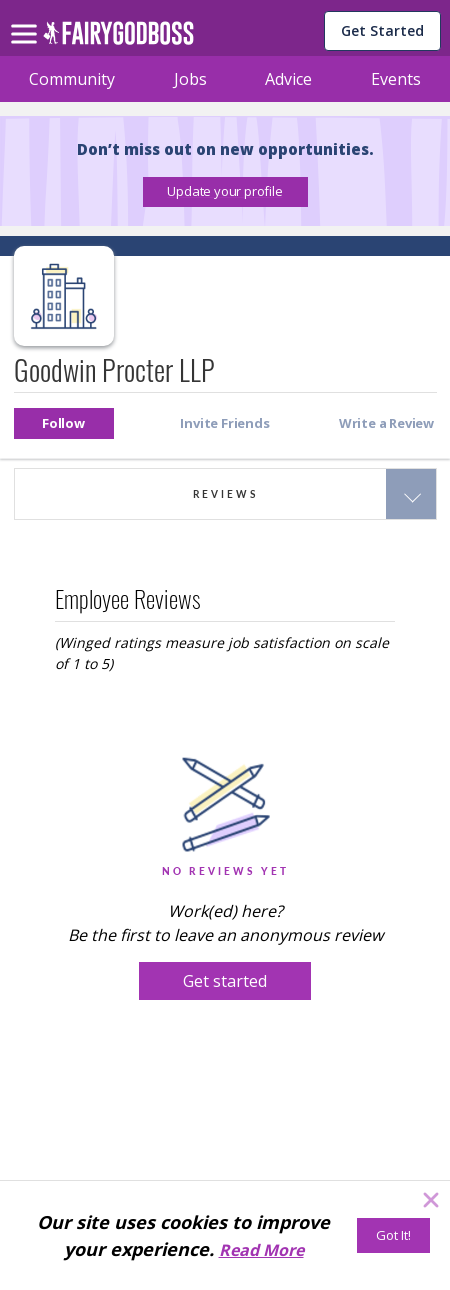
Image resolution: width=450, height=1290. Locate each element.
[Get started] (225, 981)
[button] (225, 192)
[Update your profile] (225, 192)
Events (396, 79)
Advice (288, 79)
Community (72, 79)
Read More (261, 1250)
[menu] (27, 18)
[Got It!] (393, 1235)
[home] (118, 38)
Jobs (190, 79)
